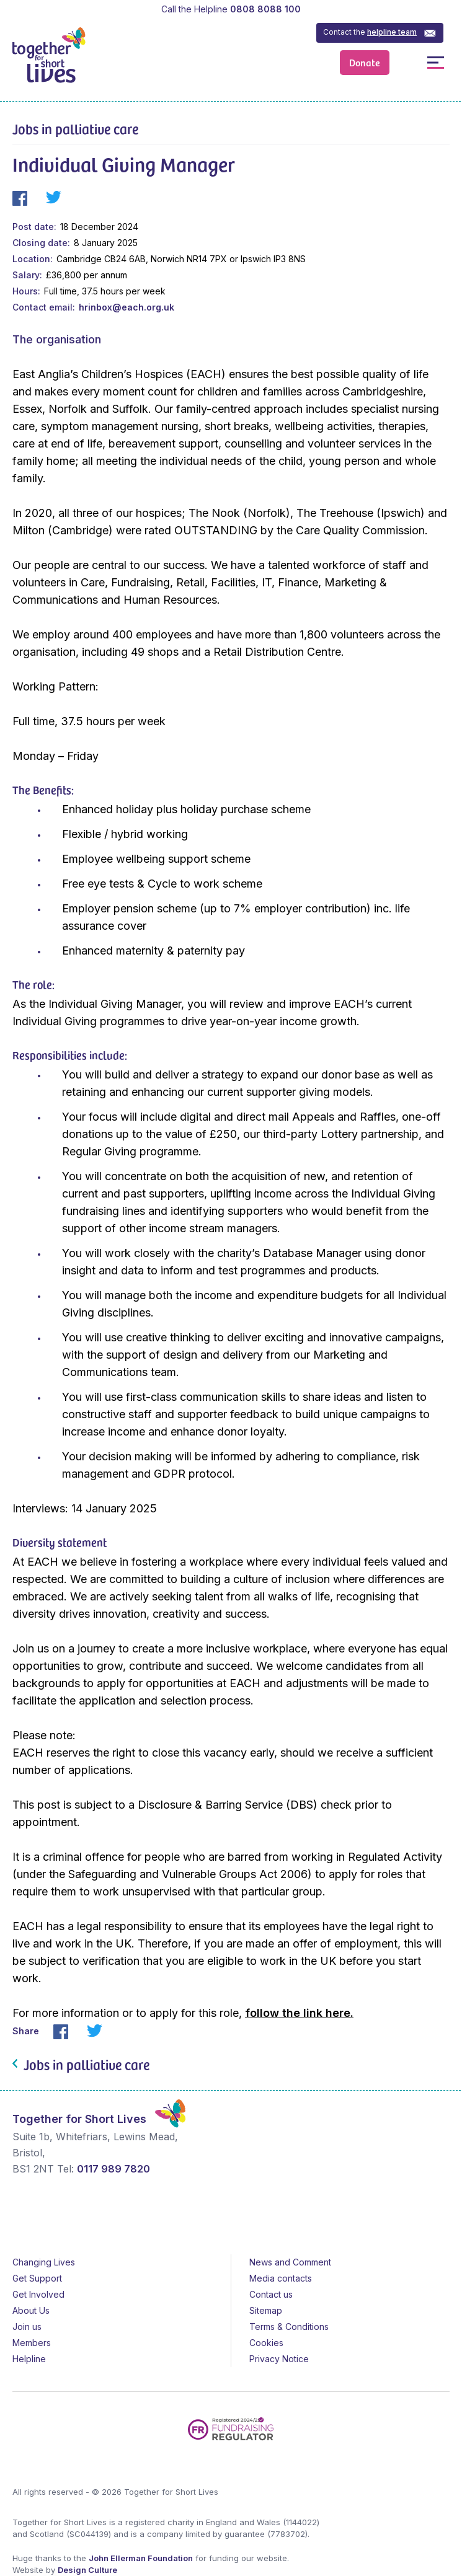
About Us (31, 2310)
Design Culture (87, 2570)
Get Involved (38, 2294)
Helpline (29, 2358)
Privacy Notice (279, 2358)
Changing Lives (43, 2262)
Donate (364, 62)
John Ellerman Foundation (141, 2558)
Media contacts (280, 2278)
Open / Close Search (408, 62)
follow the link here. (299, 2012)
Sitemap (265, 2310)
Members (31, 2342)
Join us (27, 2326)
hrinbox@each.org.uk (126, 307)
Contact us (271, 2294)
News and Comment (290, 2262)
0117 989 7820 (113, 2169)
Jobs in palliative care (75, 128)
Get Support (37, 2278)
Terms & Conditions (289, 2326)
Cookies (266, 2342)
